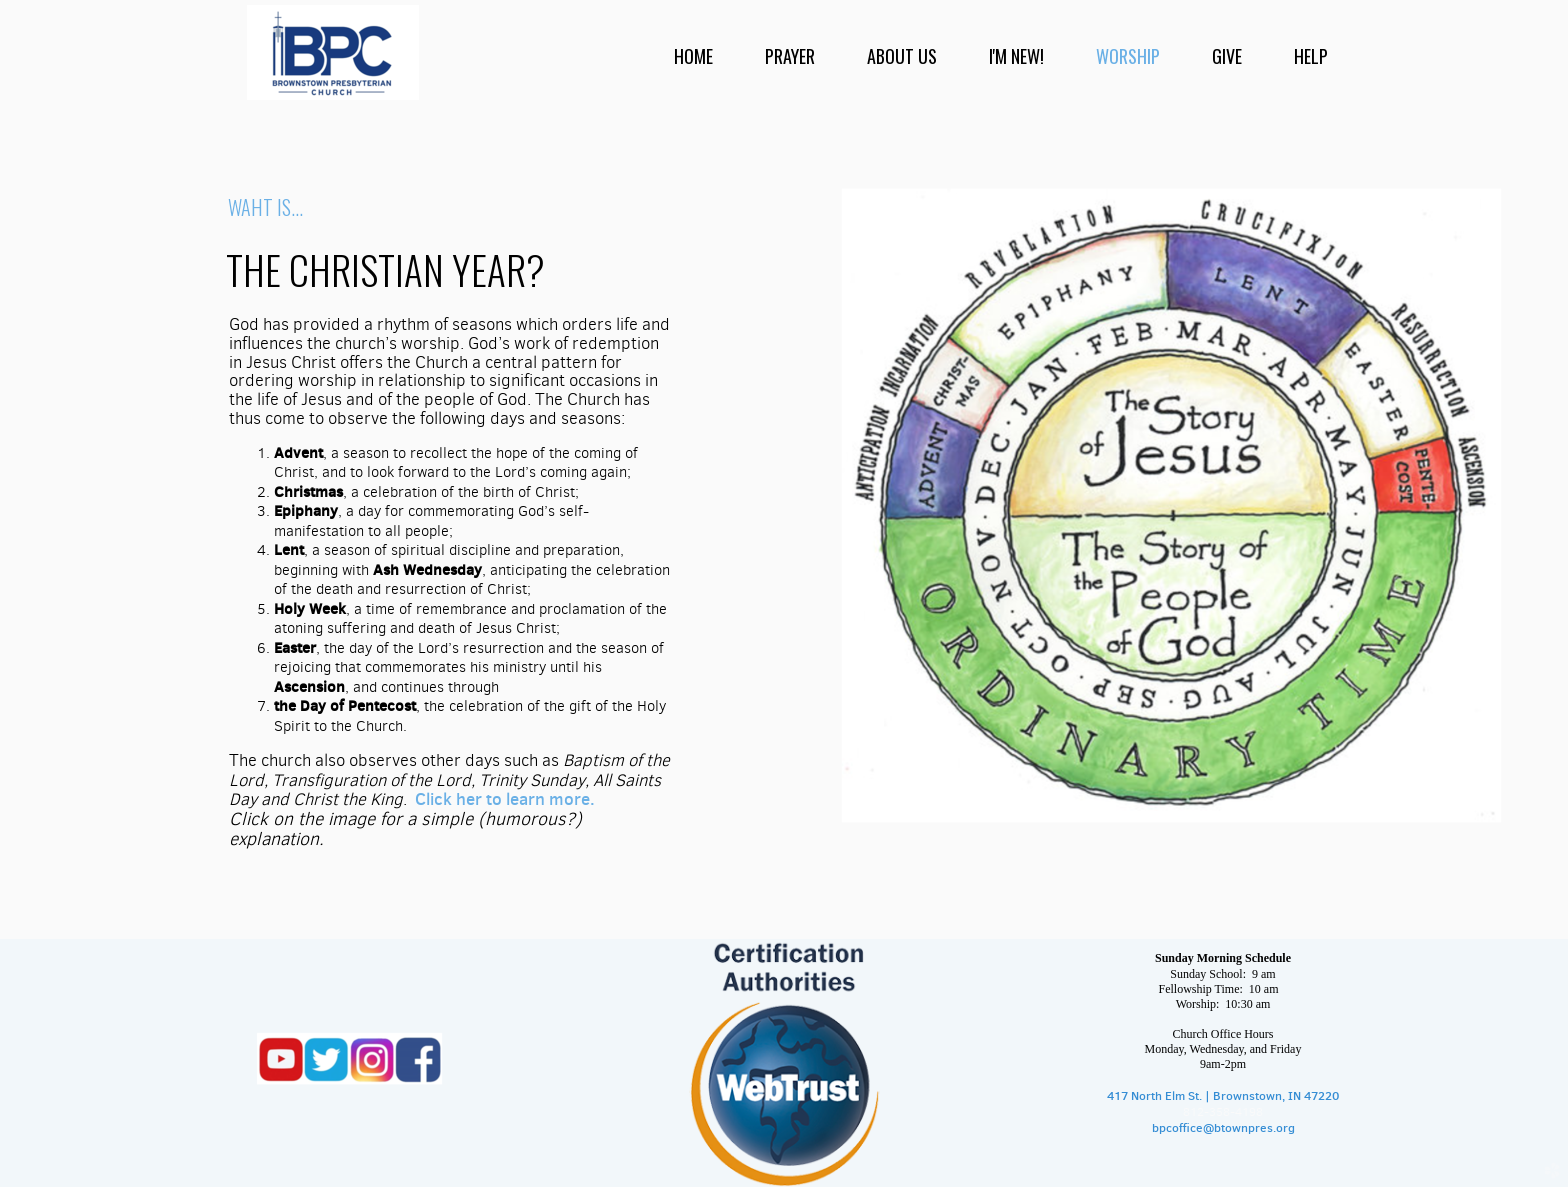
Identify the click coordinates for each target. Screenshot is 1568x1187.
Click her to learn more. (505, 799)
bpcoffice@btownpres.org (1223, 1127)
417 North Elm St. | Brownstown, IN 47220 (1223, 1095)
